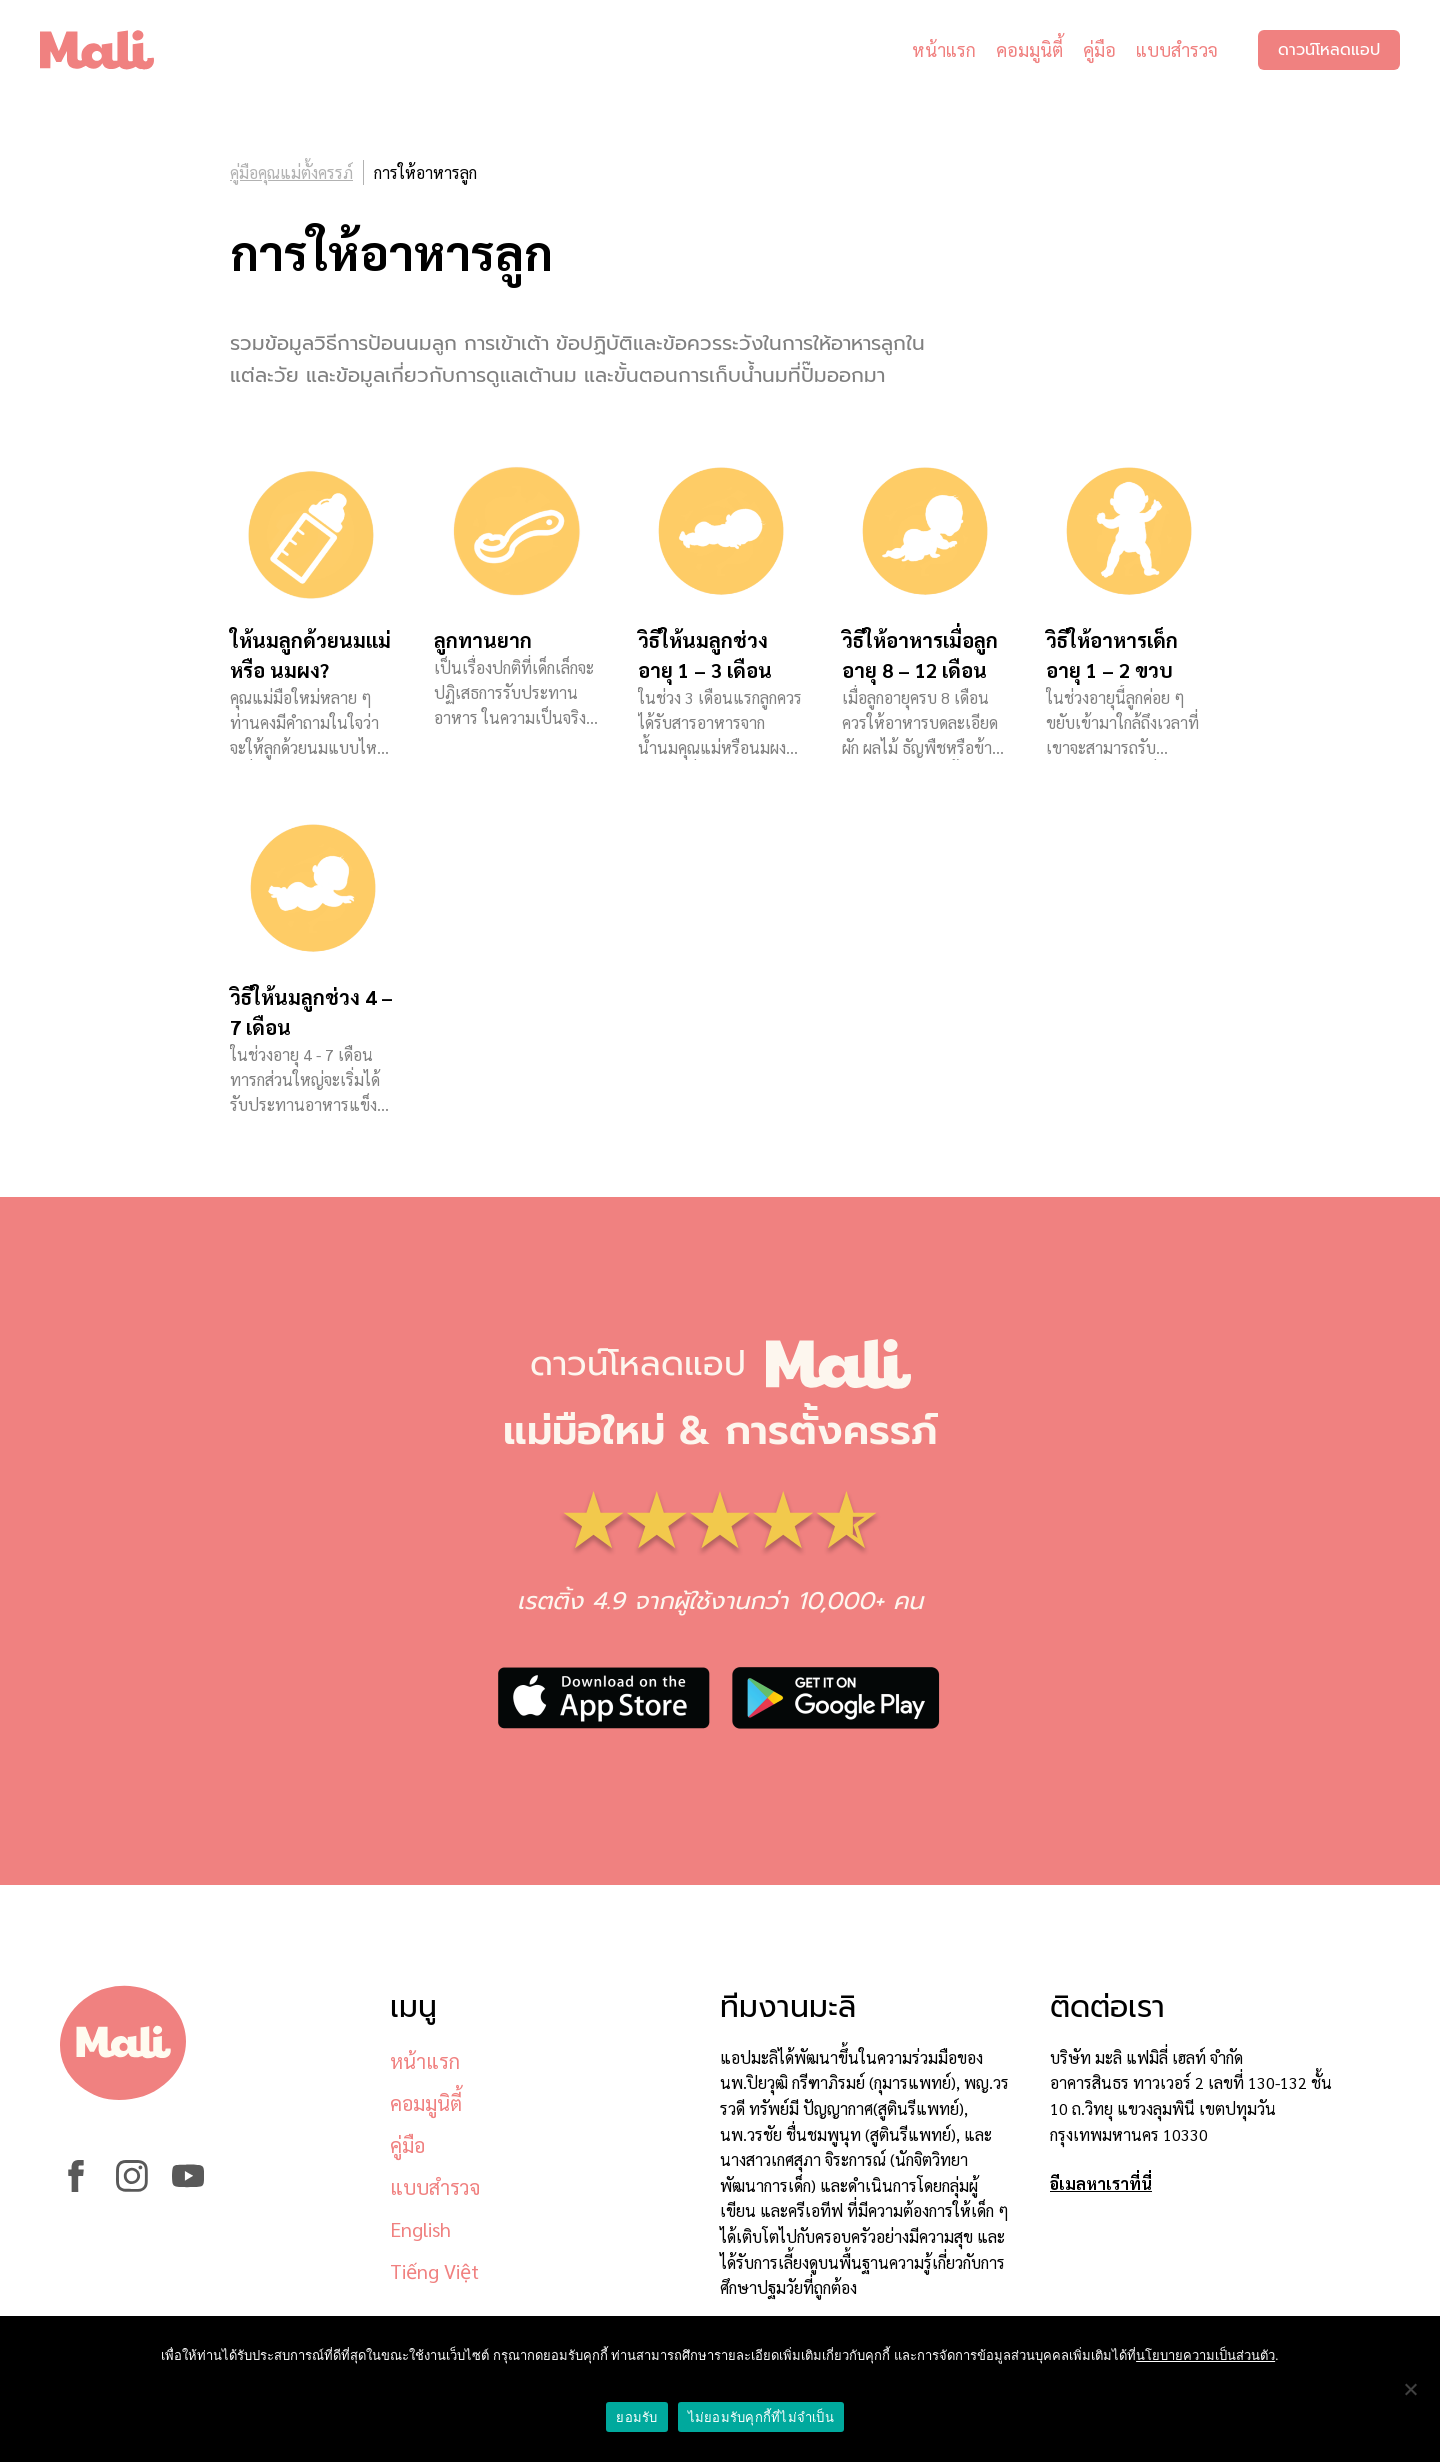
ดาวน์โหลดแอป (1329, 50)
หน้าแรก (944, 49)
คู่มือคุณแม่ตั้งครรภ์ (291, 172)
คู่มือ (1099, 49)
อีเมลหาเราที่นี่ (1101, 2183)
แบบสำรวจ (1177, 49)
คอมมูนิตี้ (1029, 49)
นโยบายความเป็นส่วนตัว (1205, 2355)
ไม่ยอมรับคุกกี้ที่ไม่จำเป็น (761, 2417)
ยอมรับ (636, 2417)
